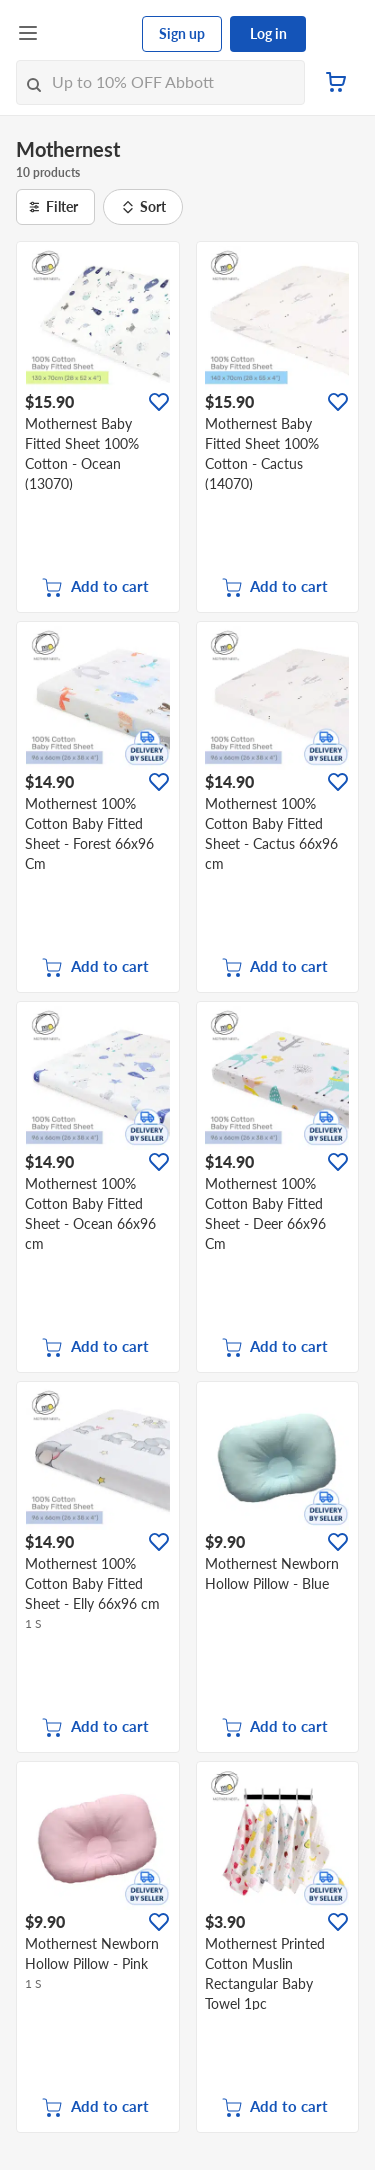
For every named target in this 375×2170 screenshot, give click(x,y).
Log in (268, 33)
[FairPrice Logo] (91, 34)
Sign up (182, 33)
